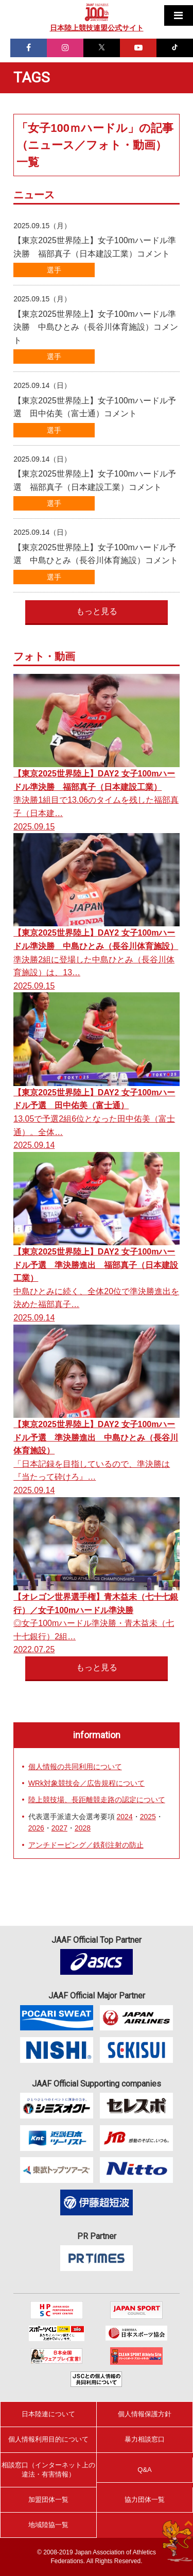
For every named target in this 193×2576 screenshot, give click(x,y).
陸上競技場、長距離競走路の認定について (96, 1799)
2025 (148, 1816)
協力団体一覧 (145, 2499)
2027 (59, 1828)
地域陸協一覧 (48, 2525)
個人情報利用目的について (48, 2439)
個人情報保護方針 (144, 2414)
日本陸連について (48, 2414)
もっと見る (96, 611)
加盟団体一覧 (48, 2499)
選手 (54, 270)
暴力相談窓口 (145, 2439)
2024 (125, 1816)
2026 (36, 1828)
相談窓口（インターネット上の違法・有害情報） (48, 2469)
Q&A (144, 2469)
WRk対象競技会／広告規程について (86, 1783)
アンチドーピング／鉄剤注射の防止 (86, 1845)
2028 (83, 1828)
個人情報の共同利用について (75, 1766)
